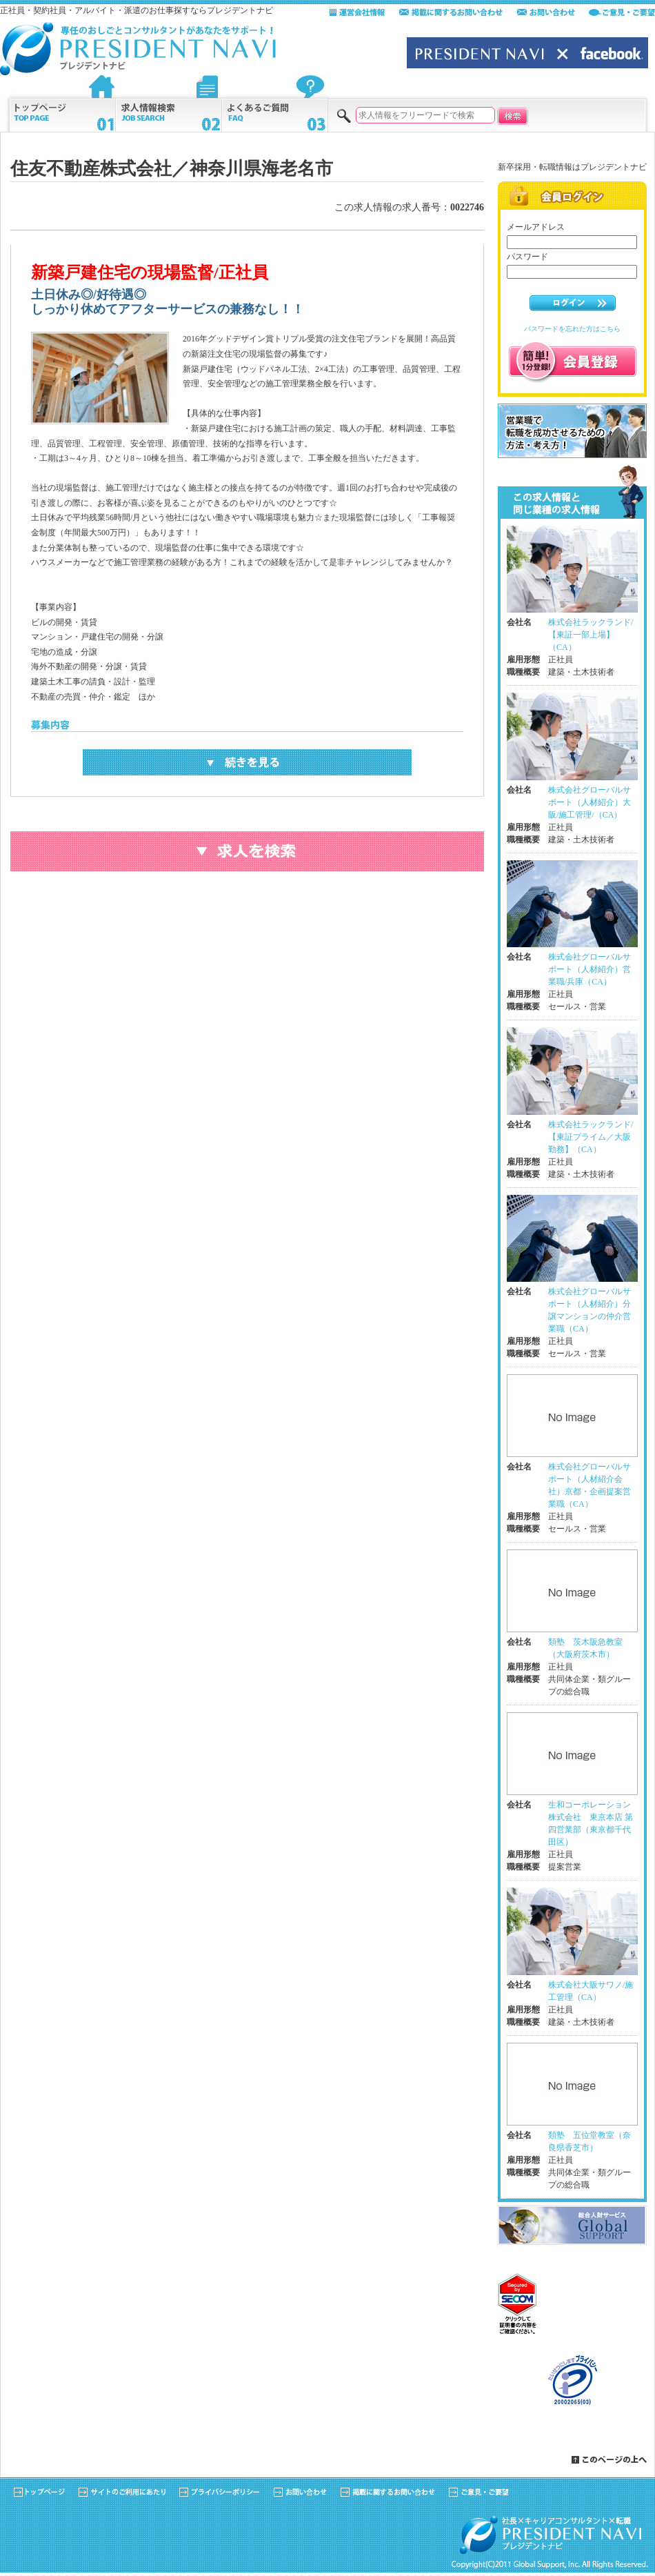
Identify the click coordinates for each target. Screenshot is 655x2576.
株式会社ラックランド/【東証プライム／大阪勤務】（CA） (590, 1137)
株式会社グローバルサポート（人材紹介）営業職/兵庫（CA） (589, 969)
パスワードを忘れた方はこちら (572, 329)
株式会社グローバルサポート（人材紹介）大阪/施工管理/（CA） (589, 802)
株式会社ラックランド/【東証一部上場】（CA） (590, 634)
